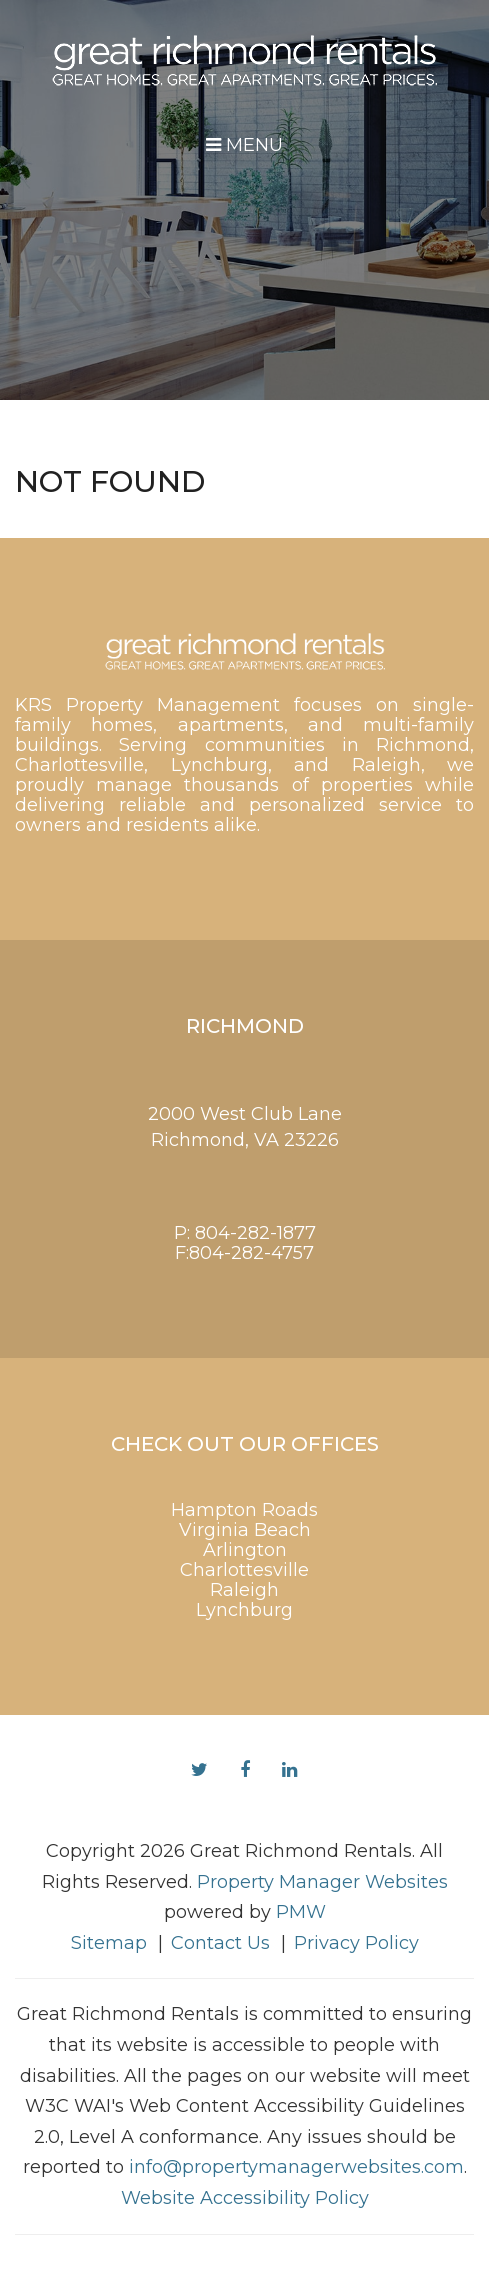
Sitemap (109, 1943)
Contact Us (220, 1943)
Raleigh (244, 1590)
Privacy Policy (356, 1943)
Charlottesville (244, 1570)
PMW (301, 1912)
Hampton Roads (244, 1510)
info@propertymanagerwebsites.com (296, 2167)
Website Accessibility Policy (245, 2198)
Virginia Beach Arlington (245, 1540)
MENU (244, 145)
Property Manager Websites (322, 1882)
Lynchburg (244, 1610)
